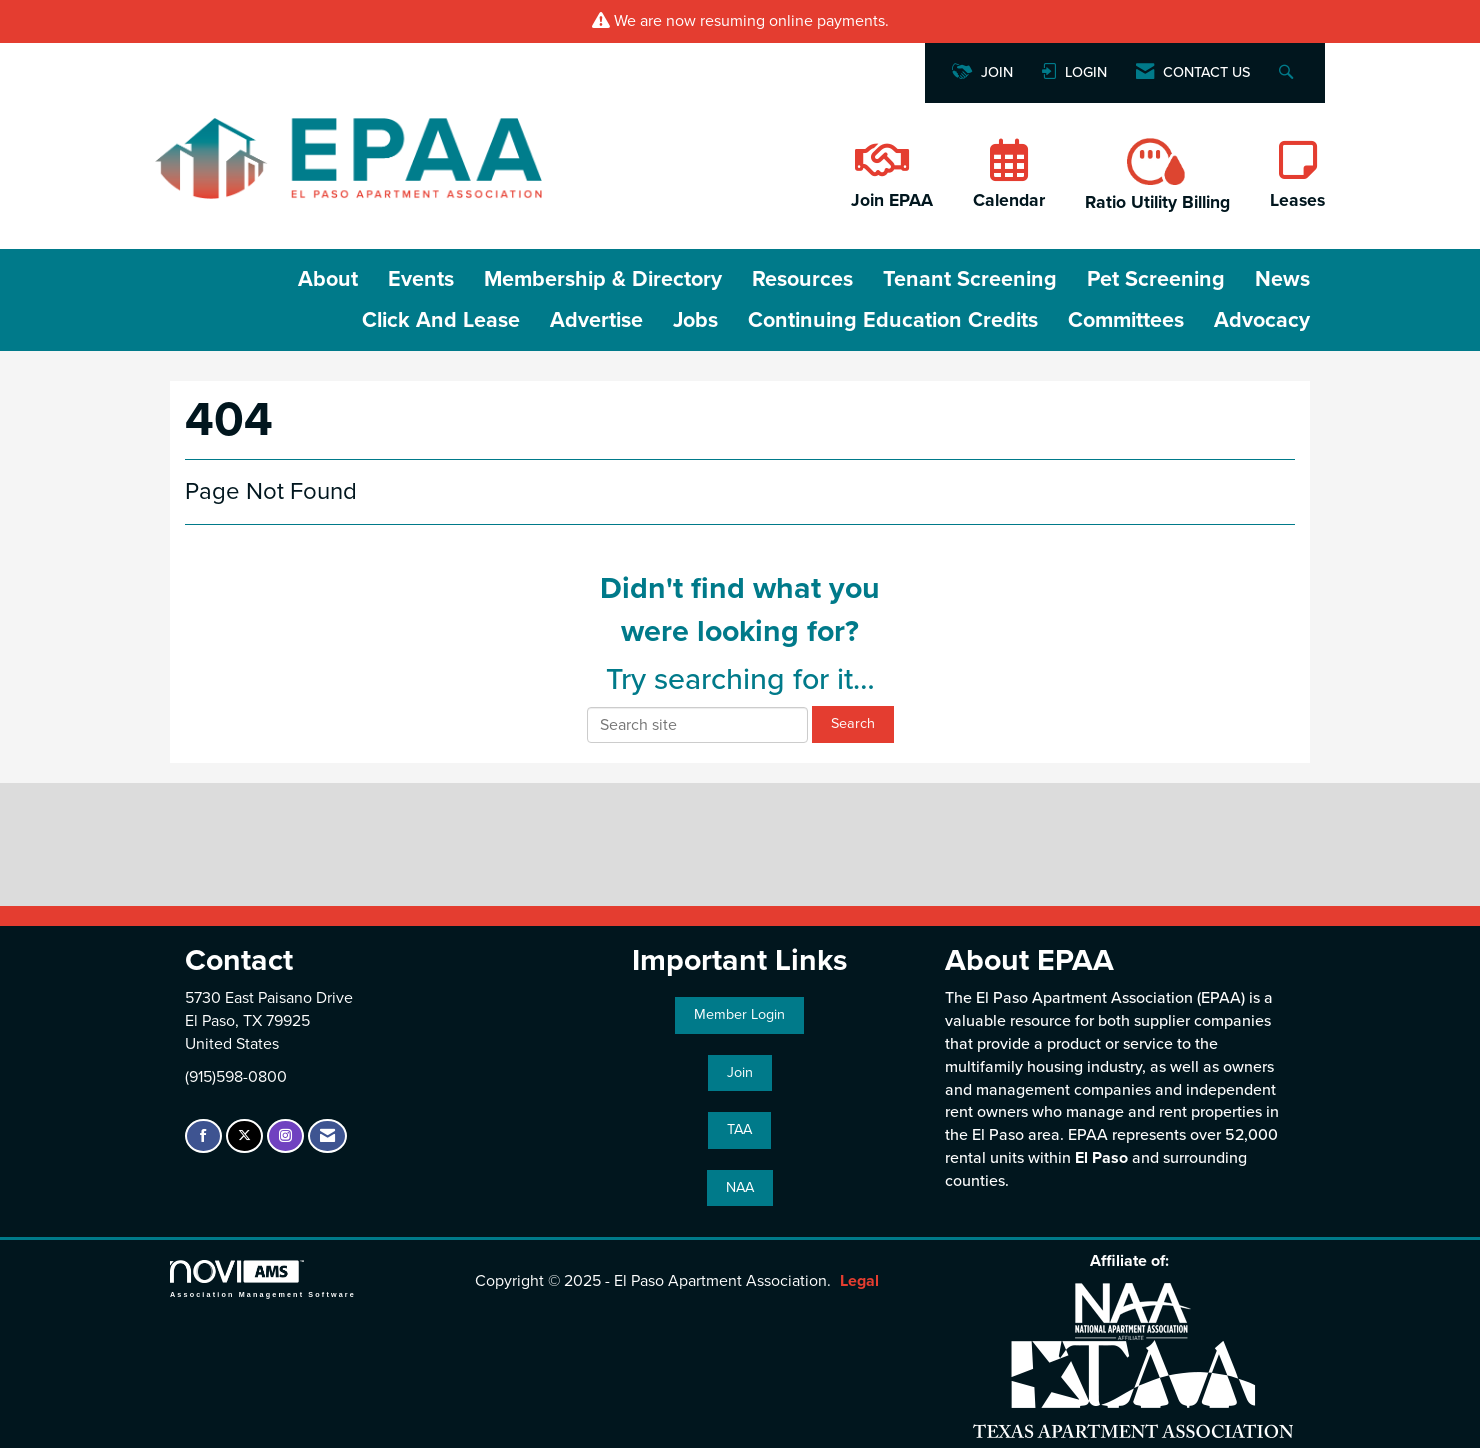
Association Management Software (263, 1278)
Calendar (1009, 200)
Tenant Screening (970, 279)
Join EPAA (892, 200)
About (328, 279)
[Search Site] (1288, 73)
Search (853, 723)
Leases (1297, 200)
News (1282, 279)
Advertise (596, 320)
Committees (1126, 320)
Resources (802, 279)
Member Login (739, 1014)
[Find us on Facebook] (203, 1136)
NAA (740, 1187)
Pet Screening (1156, 279)
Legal (859, 1281)
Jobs (695, 320)
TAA (739, 1129)
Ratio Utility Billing (1157, 202)
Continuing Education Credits (893, 320)
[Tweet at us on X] (244, 1136)
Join (740, 1072)
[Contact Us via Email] (327, 1136)
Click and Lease (441, 320)
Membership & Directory (603, 279)
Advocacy (1262, 320)
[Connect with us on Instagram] (285, 1136)
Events (421, 279)
